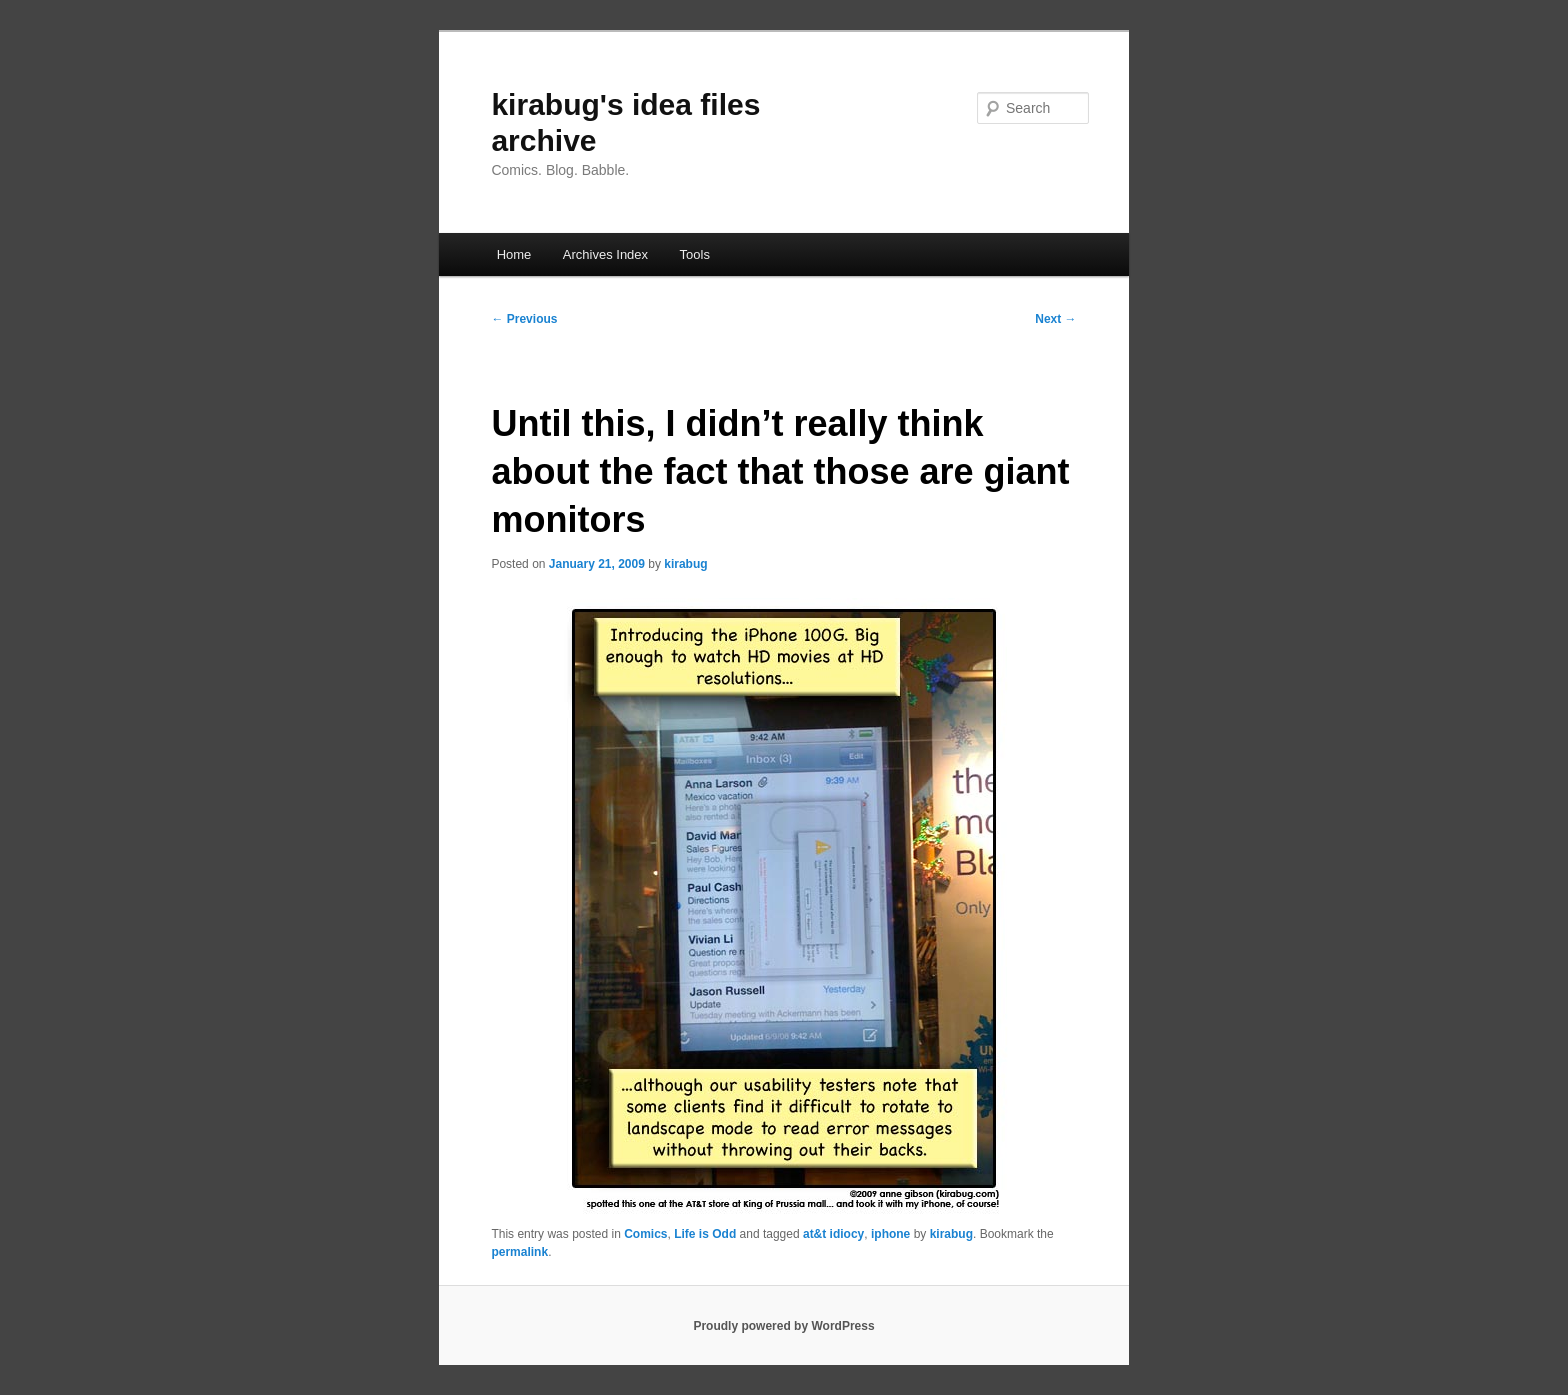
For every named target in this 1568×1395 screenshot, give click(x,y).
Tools (695, 254)
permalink (519, 1252)
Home (514, 254)
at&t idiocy (833, 1234)
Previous (524, 319)
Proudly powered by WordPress (783, 1326)
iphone (890, 1234)
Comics (645, 1234)
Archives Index (605, 254)
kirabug (685, 564)
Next (1055, 319)
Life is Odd (705, 1234)
